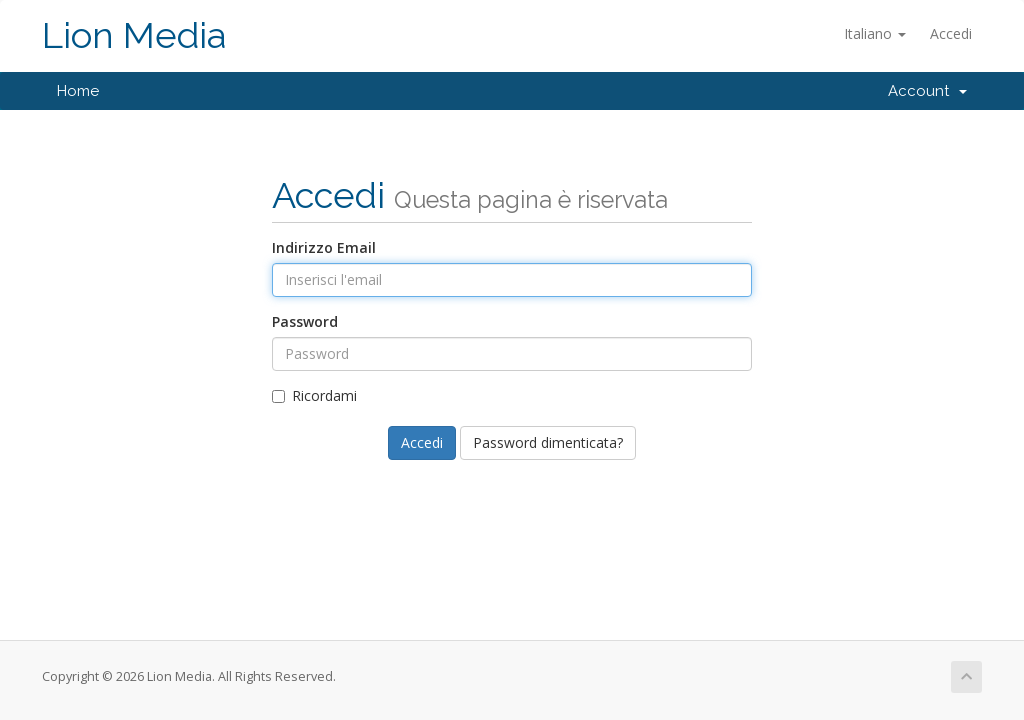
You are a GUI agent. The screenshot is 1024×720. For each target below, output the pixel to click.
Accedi (951, 33)
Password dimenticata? (548, 442)
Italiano (875, 33)
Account (927, 91)
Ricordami (314, 395)
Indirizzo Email (324, 247)
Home (78, 91)
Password (305, 321)
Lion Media (134, 35)
